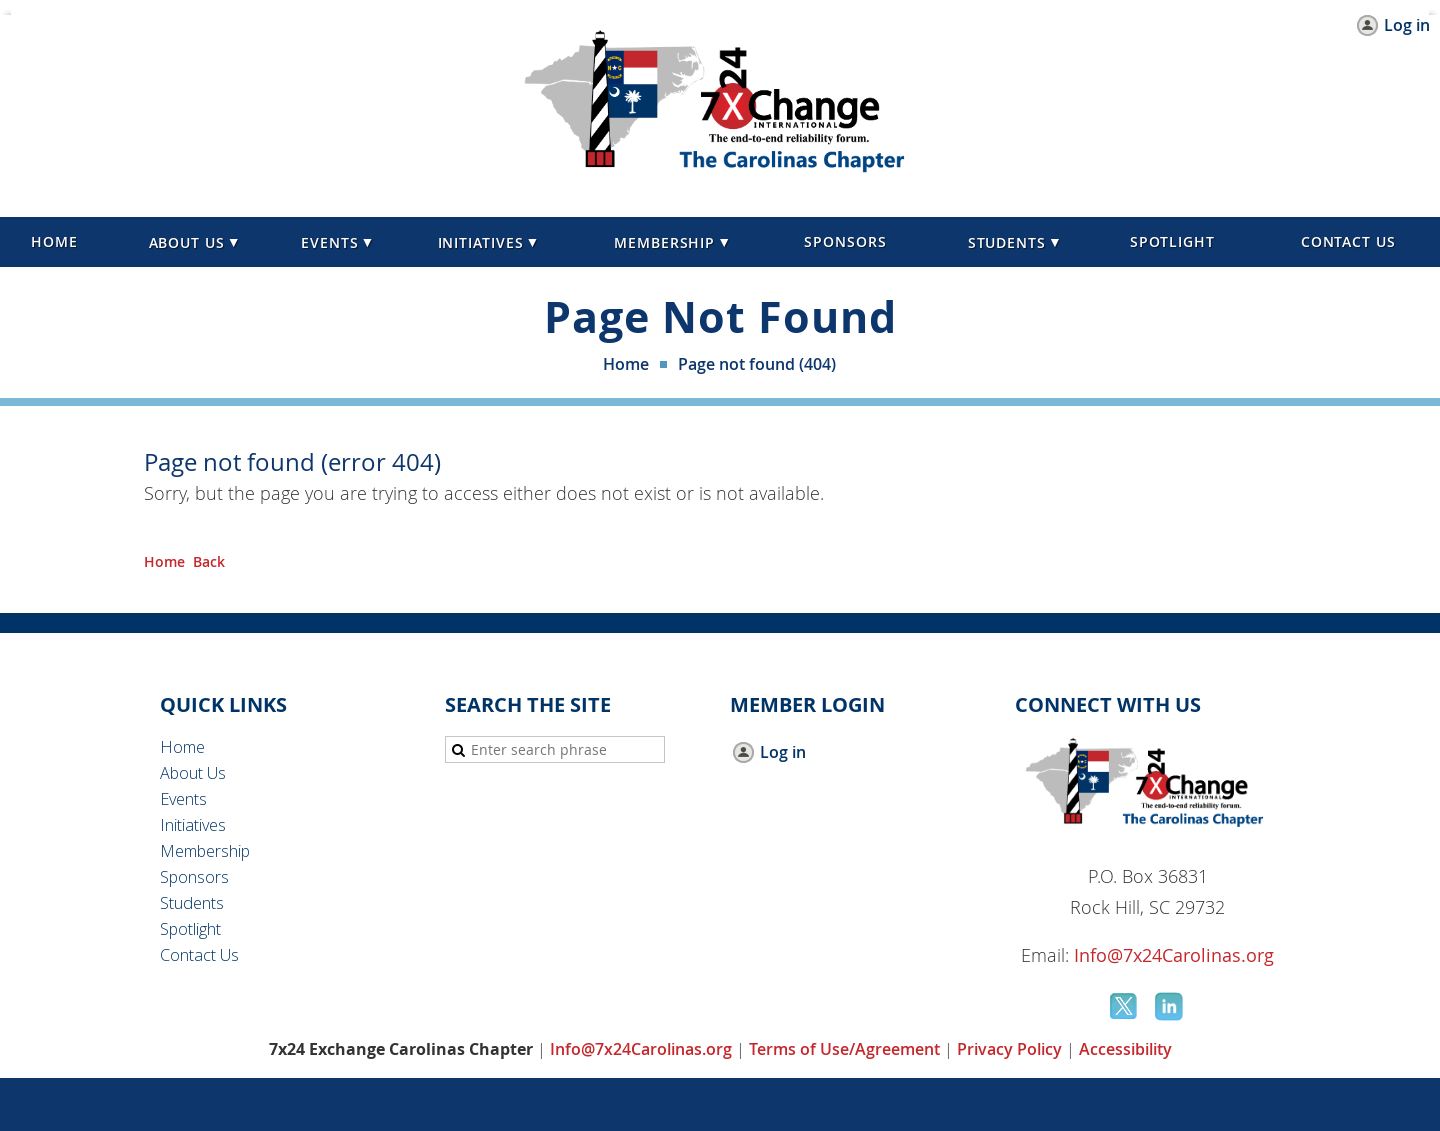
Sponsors (194, 877)
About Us (193, 773)
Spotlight (190, 929)
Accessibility (1125, 1049)
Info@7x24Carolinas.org (1174, 955)
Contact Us (199, 955)
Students (192, 903)
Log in (1407, 25)
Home (626, 364)
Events (183, 799)
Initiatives (193, 825)
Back (209, 561)
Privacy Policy (1009, 1049)
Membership (205, 851)
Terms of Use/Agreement (844, 1049)
